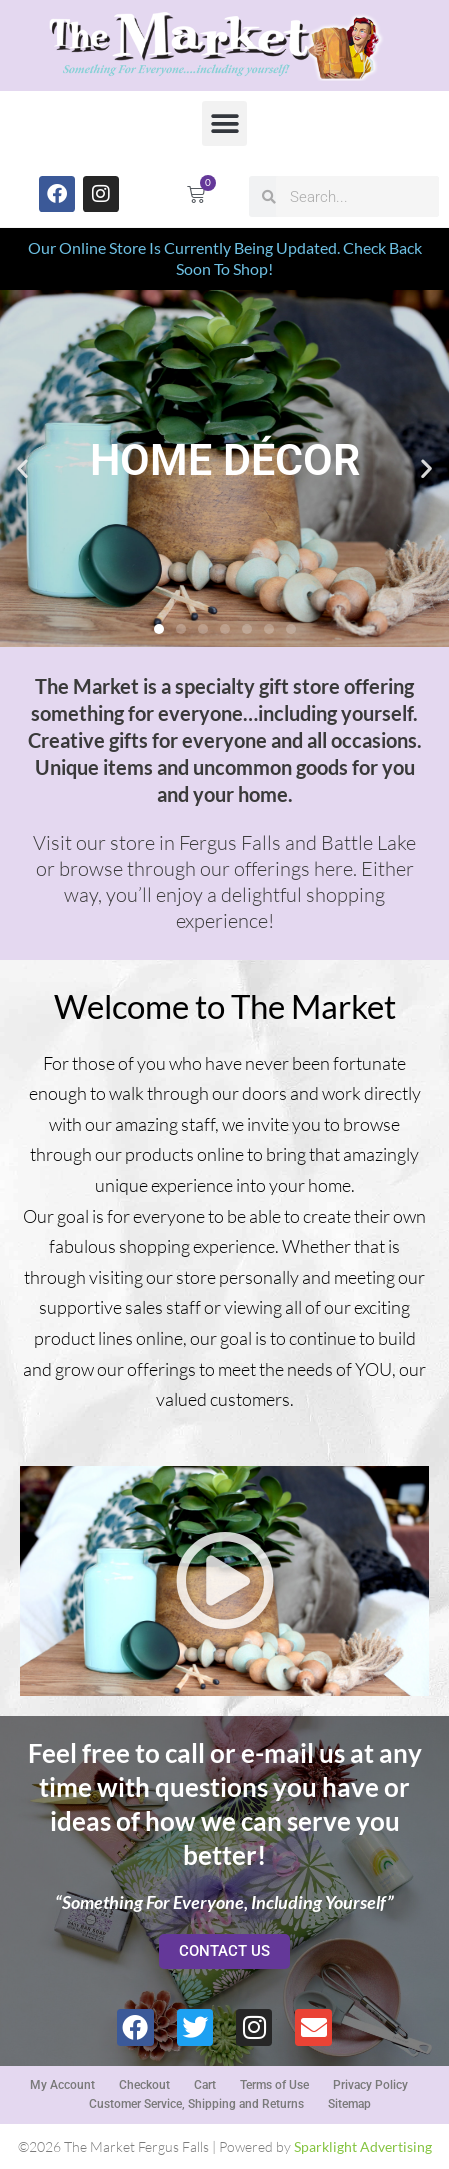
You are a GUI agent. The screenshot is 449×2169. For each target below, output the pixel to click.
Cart (205, 2085)
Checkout (144, 2085)
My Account (62, 2085)
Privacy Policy (370, 2085)
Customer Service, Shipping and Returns (196, 2104)
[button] (224, 123)
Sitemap (349, 2104)
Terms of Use (274, 2085)
